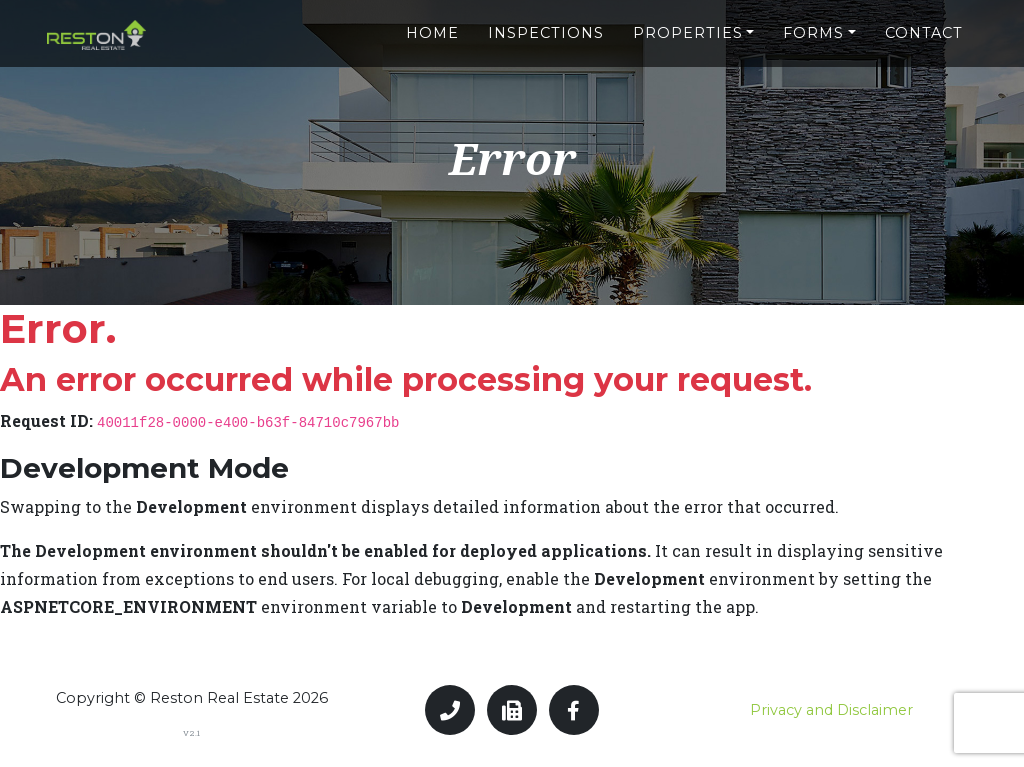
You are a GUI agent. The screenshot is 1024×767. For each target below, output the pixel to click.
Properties (688, 27)
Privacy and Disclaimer (831, 710)
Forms (813, 27)
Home (432, 27)
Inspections (546, 27)
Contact (924, 27)
